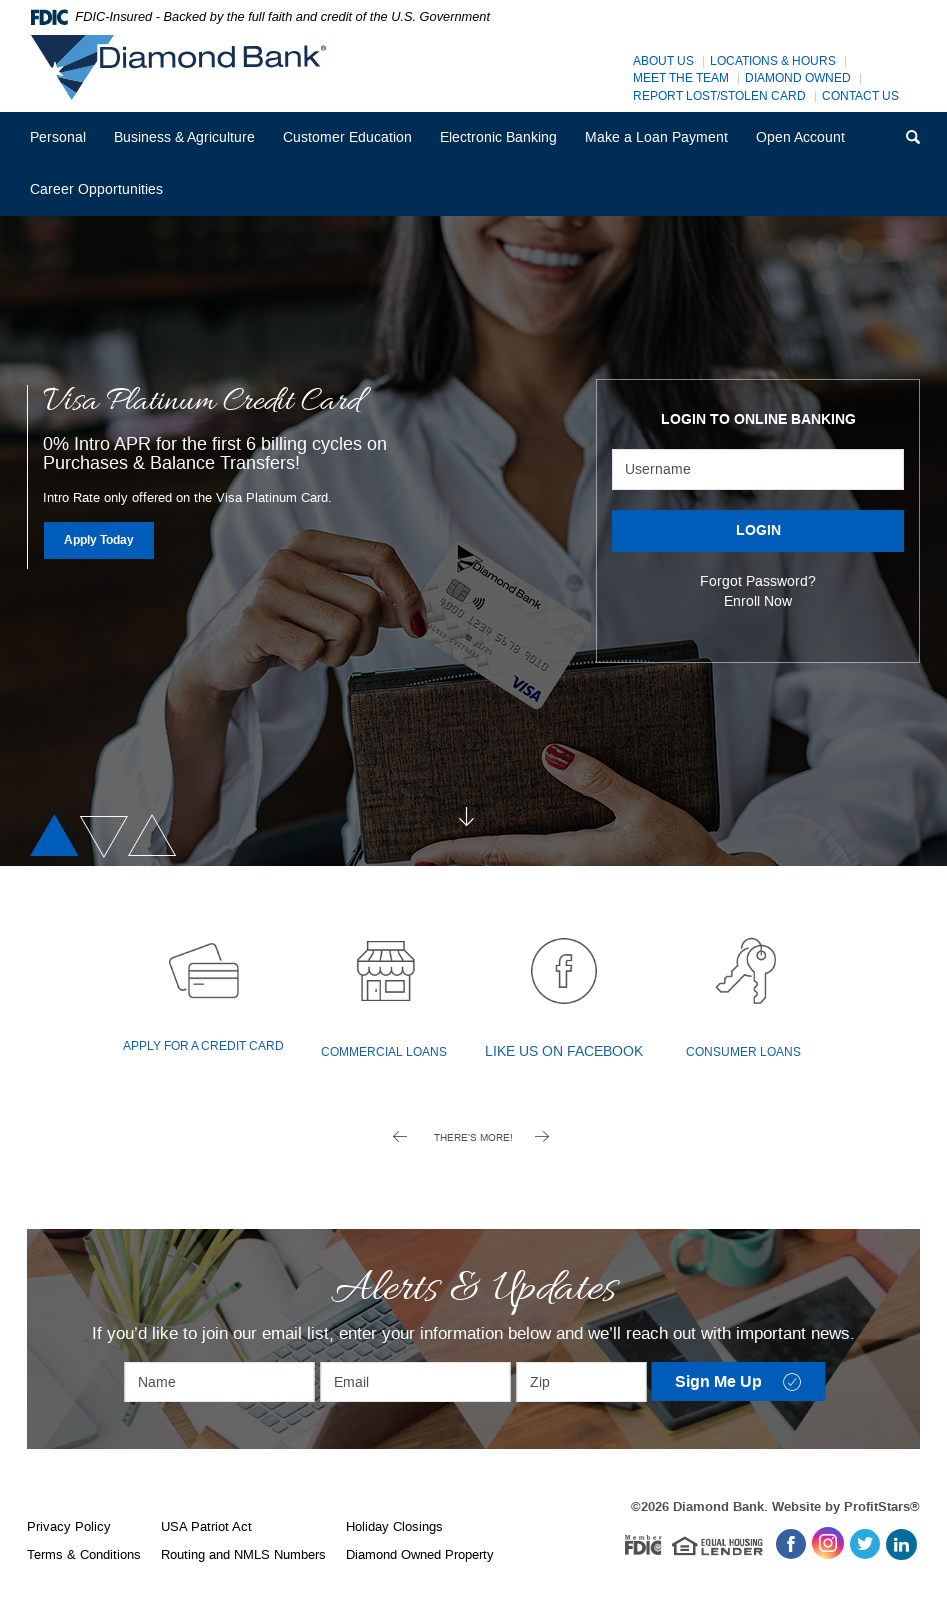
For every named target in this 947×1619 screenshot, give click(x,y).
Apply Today (110, 540)
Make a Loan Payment (656, 137)
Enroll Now (758, 601)
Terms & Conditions (84, 1554)
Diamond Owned (798, 78)
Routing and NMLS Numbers (243, 1554)
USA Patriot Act (206, 1526)
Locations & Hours (773, 61)
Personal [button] (58, 137)
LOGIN (758, 531)
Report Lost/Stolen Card (719, 96)
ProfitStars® (882, 1507)
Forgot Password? (758, 581)
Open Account (800, 137)
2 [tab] (100, 836)
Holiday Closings (394, 1526)
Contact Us (860, 96)
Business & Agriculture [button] (184, 137)
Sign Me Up (751, 1384)
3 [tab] (155, 836)
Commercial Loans (384, 1052)
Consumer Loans (743, 1052)
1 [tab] (57, 836)
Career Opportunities (103, 197)
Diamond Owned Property (420, 1554)
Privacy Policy (69, 1526)
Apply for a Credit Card (203, 1046)
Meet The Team (681, 78)
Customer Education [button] (347, 137)
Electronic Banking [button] (498, 137)
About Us (663, 61)
